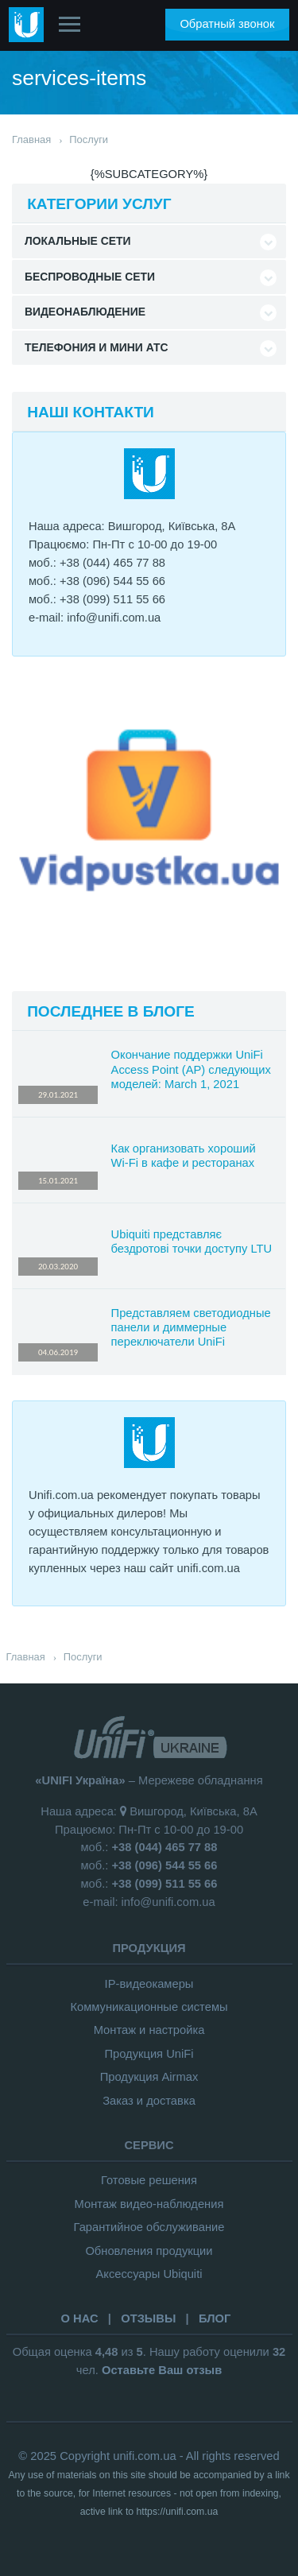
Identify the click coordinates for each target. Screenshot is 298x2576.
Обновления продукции (148, 2251)
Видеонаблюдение (85, 311)
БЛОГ (214, 2318)
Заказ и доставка (149, 2100)
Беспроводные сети (90, 276)
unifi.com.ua (144, 2456)
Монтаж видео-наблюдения (149, 2204)
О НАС (79, 2318)
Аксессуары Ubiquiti (148, 2274)
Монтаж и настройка (149, 2030)
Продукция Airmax (149, 2076)
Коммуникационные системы (148, 2007)
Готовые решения (149, 2180)
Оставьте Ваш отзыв (162, 2370)
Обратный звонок (227, 23)
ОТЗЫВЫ (148, 2318)
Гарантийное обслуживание (149, 2227)
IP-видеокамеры (149, 1984)
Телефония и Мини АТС (96, 347)
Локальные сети (78, 240)
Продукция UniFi (148, 2053)
